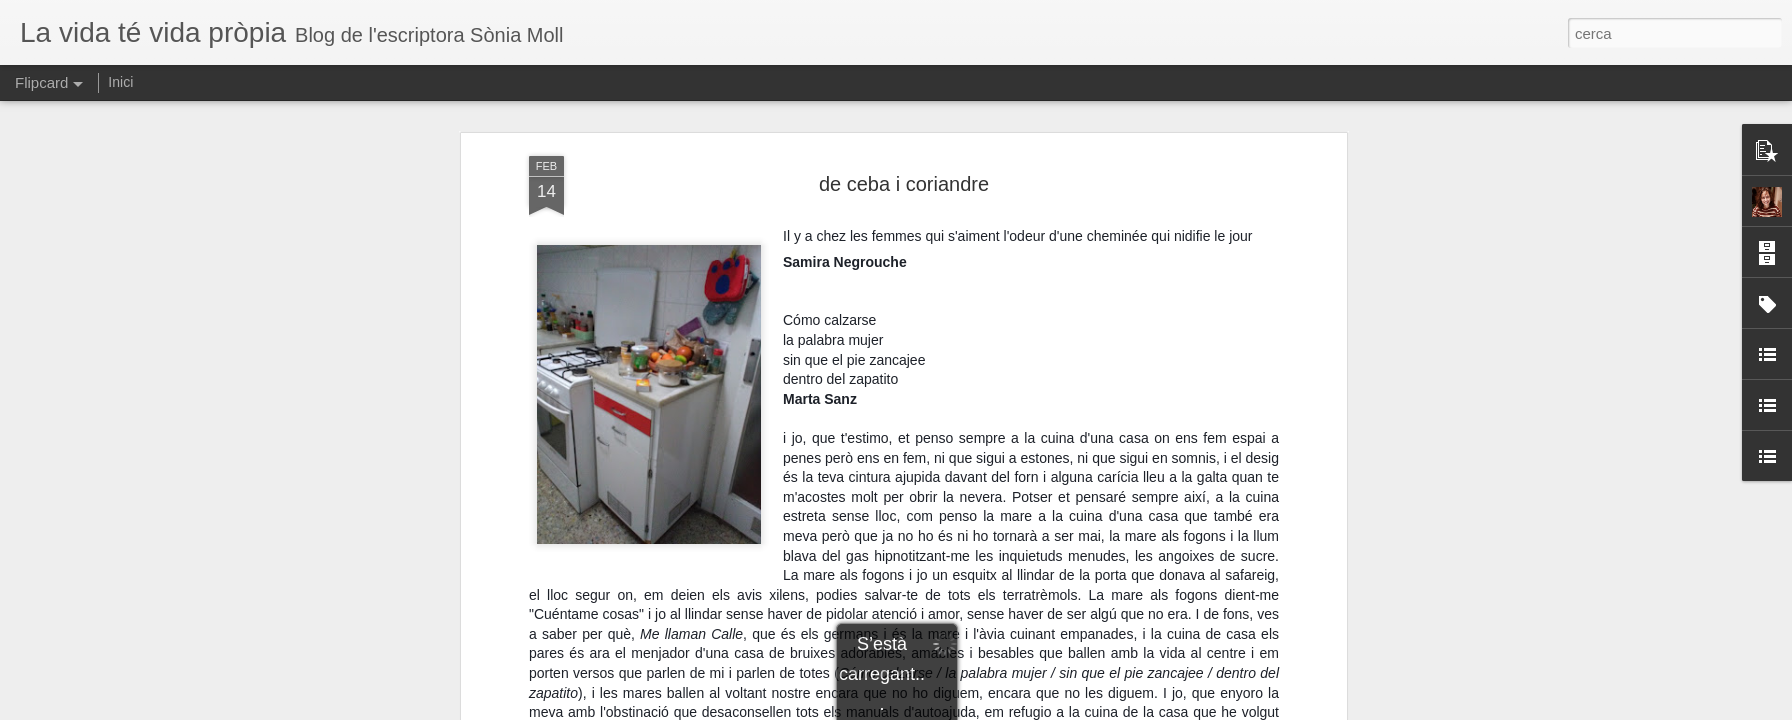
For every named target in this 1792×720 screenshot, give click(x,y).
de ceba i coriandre (904, 184)
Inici (120, 82)
